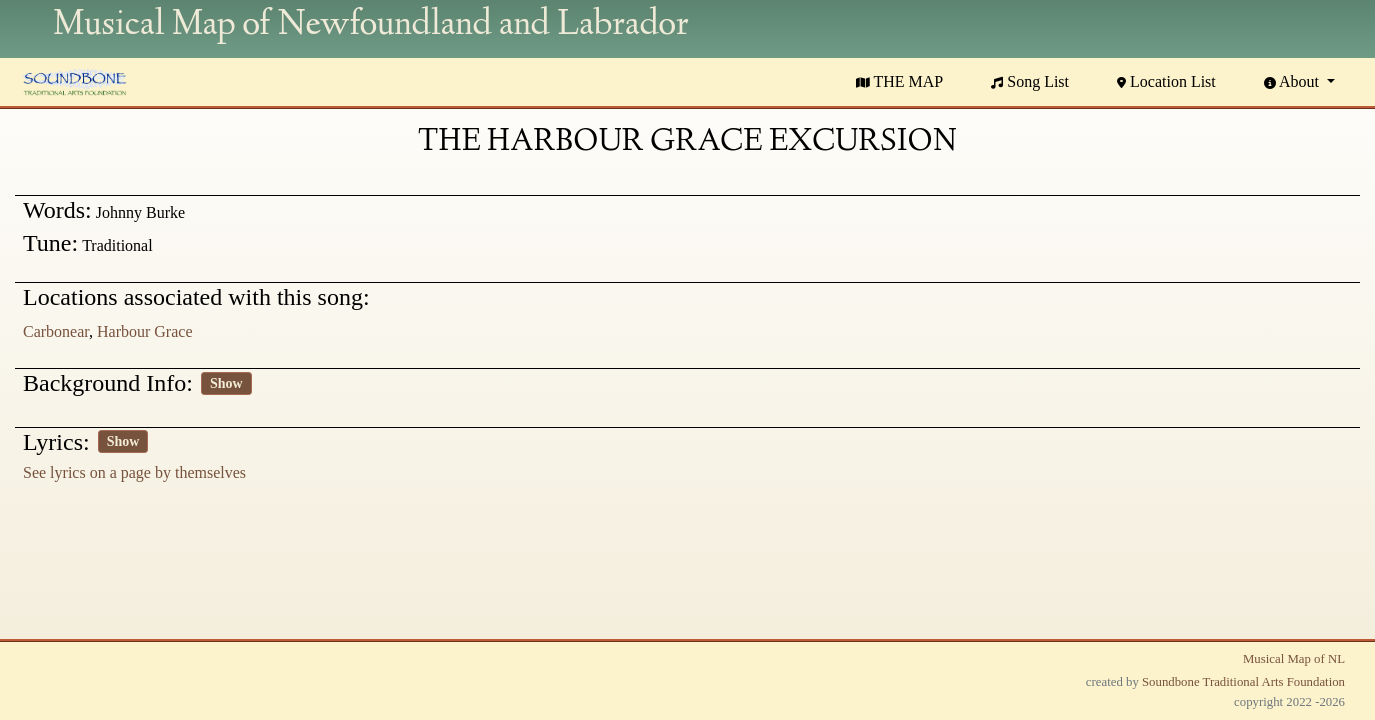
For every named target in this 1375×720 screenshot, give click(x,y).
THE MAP (900, 81)
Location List (1166, 81)
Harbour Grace (145, 331)
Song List (1030, 81)
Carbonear (56, 331)
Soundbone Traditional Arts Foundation (1243, 682)
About (1293, 81)
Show (226, 383)
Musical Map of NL (1294, 659)
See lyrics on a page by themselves (134, 472)
